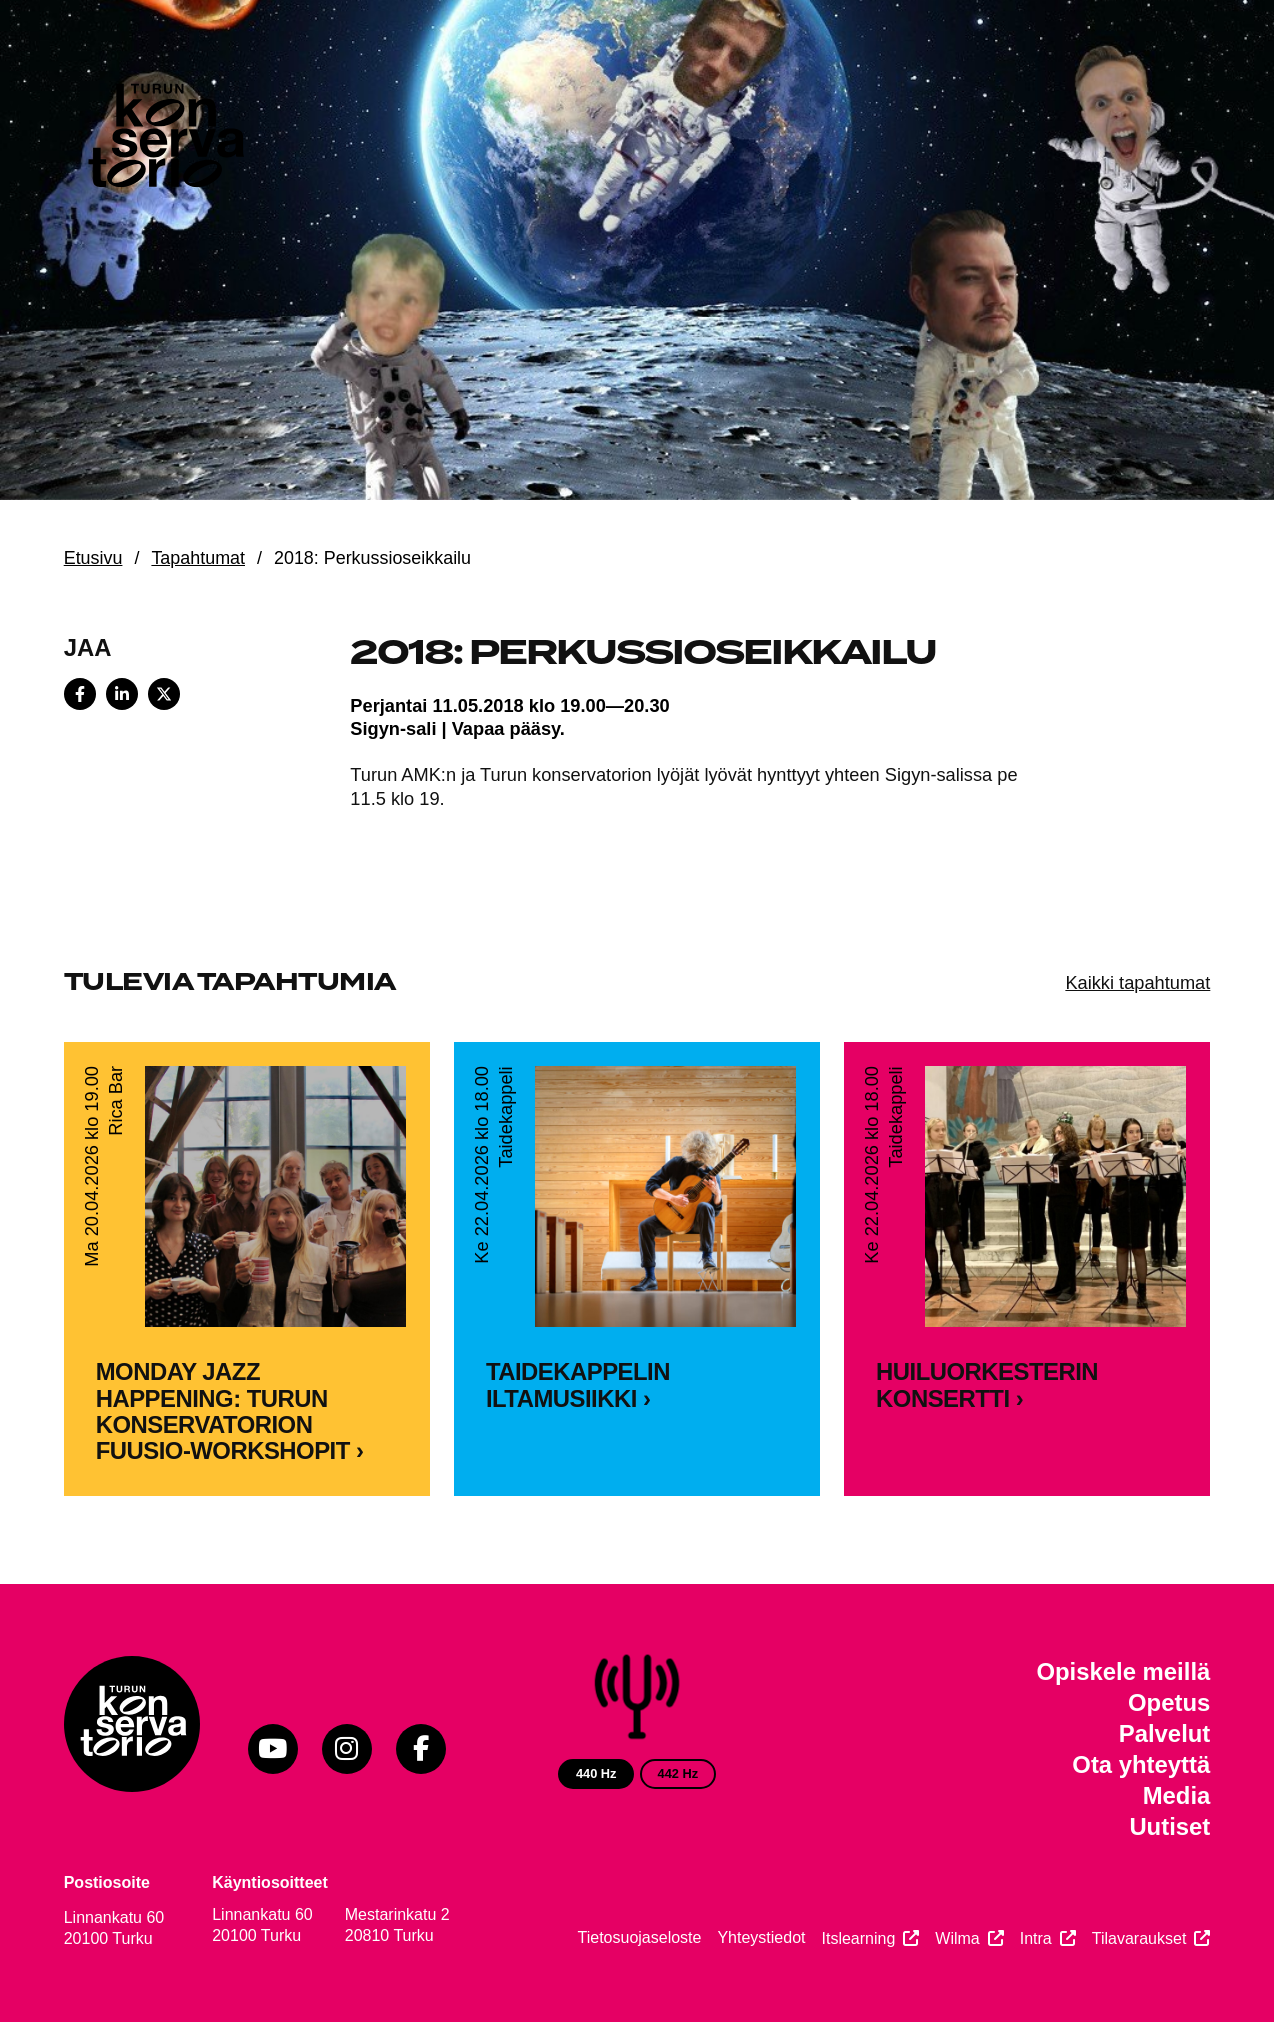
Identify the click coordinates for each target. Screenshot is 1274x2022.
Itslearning (858, 1938)
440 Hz (596, 1773)
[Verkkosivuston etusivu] (164, 140)
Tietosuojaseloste (640, 1937)
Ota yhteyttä (1141, 1764)
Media (1177, 1795)
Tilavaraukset (1139, 1938)
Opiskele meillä (1123, 1671)
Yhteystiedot (761, 1937)
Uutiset (1169, 1826)
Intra (1036, 1938)
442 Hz (678, 1773)
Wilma (957, 1938)
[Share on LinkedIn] (122, 694)
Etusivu (93, 558)
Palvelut (1165, 1733)
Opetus (1169, 1702)
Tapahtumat (198, 558)
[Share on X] (164, 694)
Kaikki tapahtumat (1137, 982)
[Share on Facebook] (80, 694)
